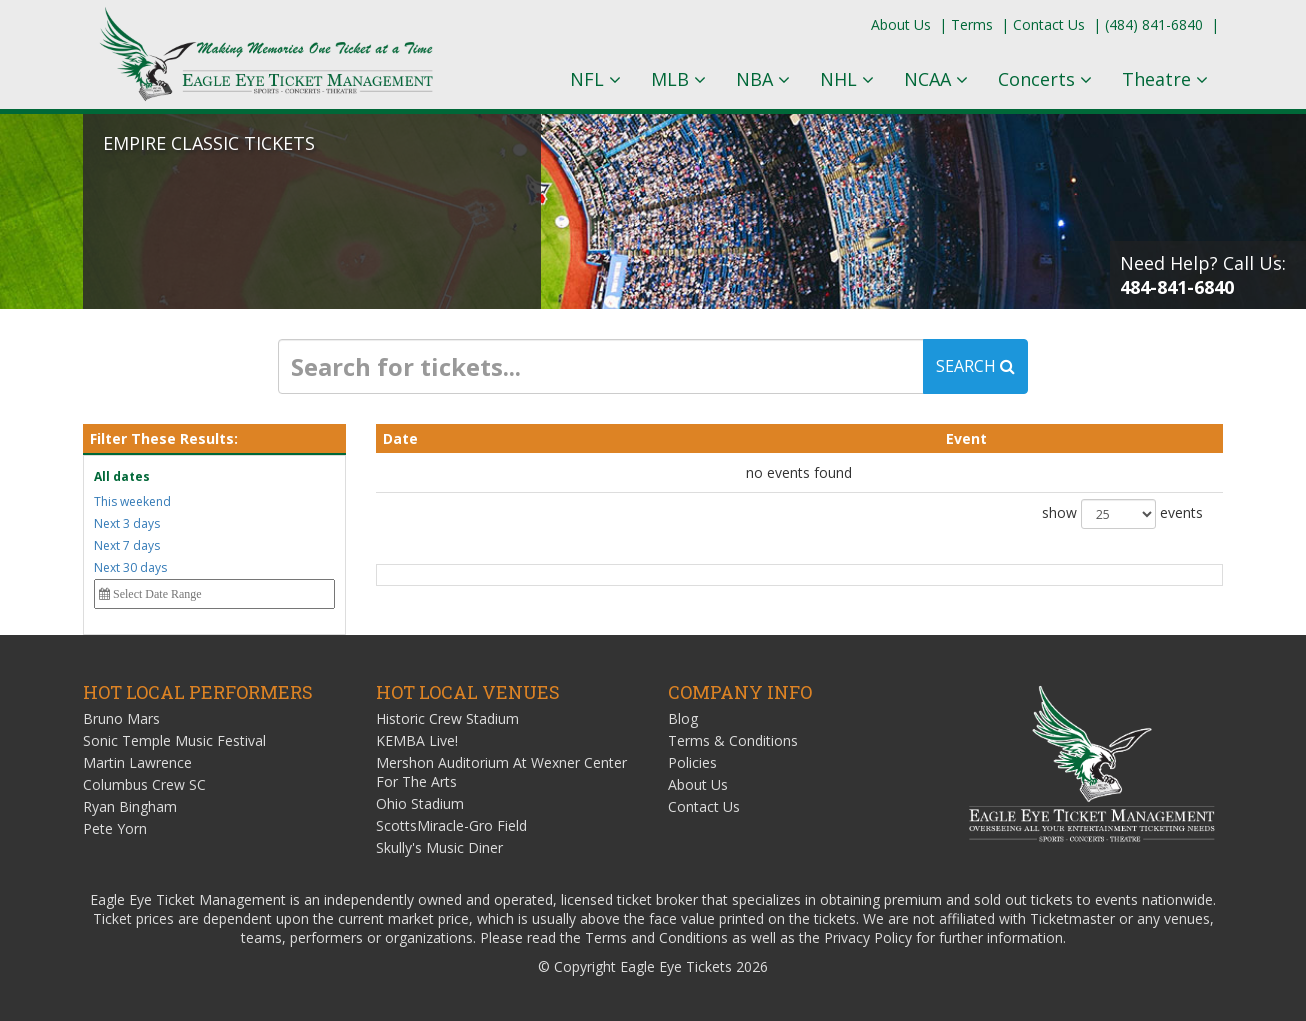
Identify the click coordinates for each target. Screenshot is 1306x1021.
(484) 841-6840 (1154, 24)
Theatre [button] (1165, 79)
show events (1122, 514)
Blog (683, 718)
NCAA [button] (936, 79)
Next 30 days (130, 567)
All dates (122, 476)
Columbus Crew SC (144, 784)
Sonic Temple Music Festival (174, 740)
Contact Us (1049, 24)
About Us (901, 24)
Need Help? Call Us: (1203, 275)
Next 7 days (127, 545)
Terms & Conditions (733, 740)
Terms (972, 24)
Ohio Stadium (420, 803)
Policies (692, 762)
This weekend (132, 501)
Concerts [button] (1045, 79)
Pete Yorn (115, 828)
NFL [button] (595, 79)
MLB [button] (678, 79)
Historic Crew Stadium (447, 718)
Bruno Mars (121, 718)
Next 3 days (127, 523)
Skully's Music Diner (439, 847)
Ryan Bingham (130, 806)
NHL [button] (847, 79)
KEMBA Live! (417, 740)
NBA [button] (763, 79)
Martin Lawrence (137, 762)
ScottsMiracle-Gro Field (451, 825)
